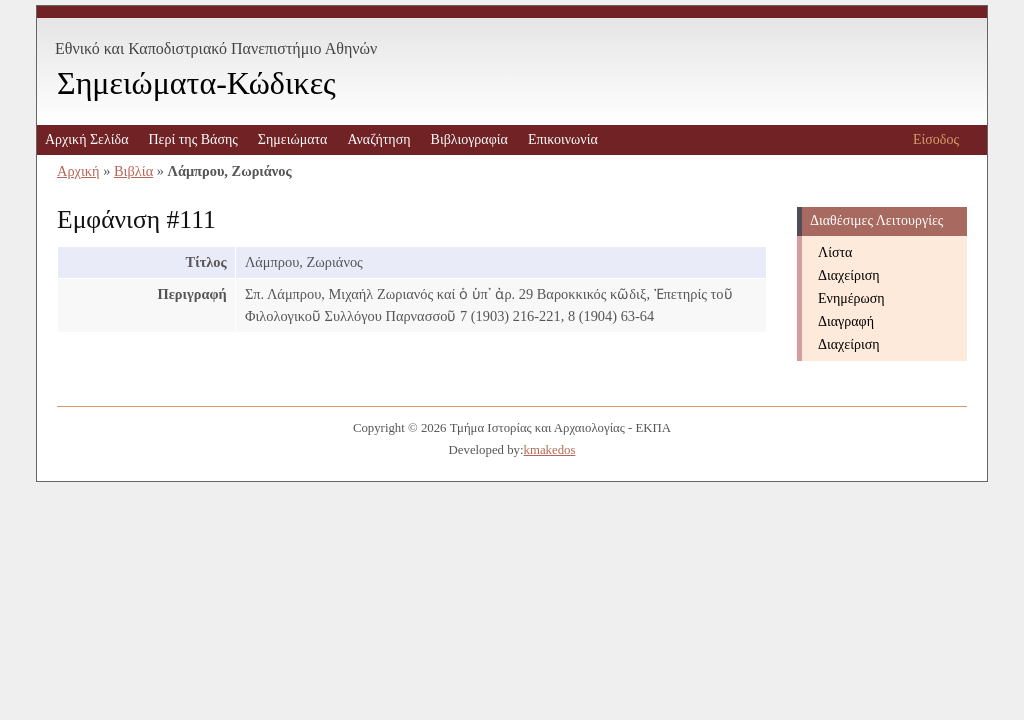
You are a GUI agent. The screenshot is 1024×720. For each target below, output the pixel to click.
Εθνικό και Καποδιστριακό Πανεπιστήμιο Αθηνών (216, 48)
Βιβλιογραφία (469, 139)
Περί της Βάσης (192, 139)
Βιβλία (133, 171)
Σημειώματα (293, 139)
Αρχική (78, 171)
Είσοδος (936, 139)
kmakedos (550, 450)
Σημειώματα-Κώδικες (196, 83)
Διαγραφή (846, 321)
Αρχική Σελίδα (86, 139)
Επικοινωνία (563, 139)
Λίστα (835, 252)
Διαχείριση (849, 275)
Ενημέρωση (851, 298)
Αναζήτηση (378, 139)
